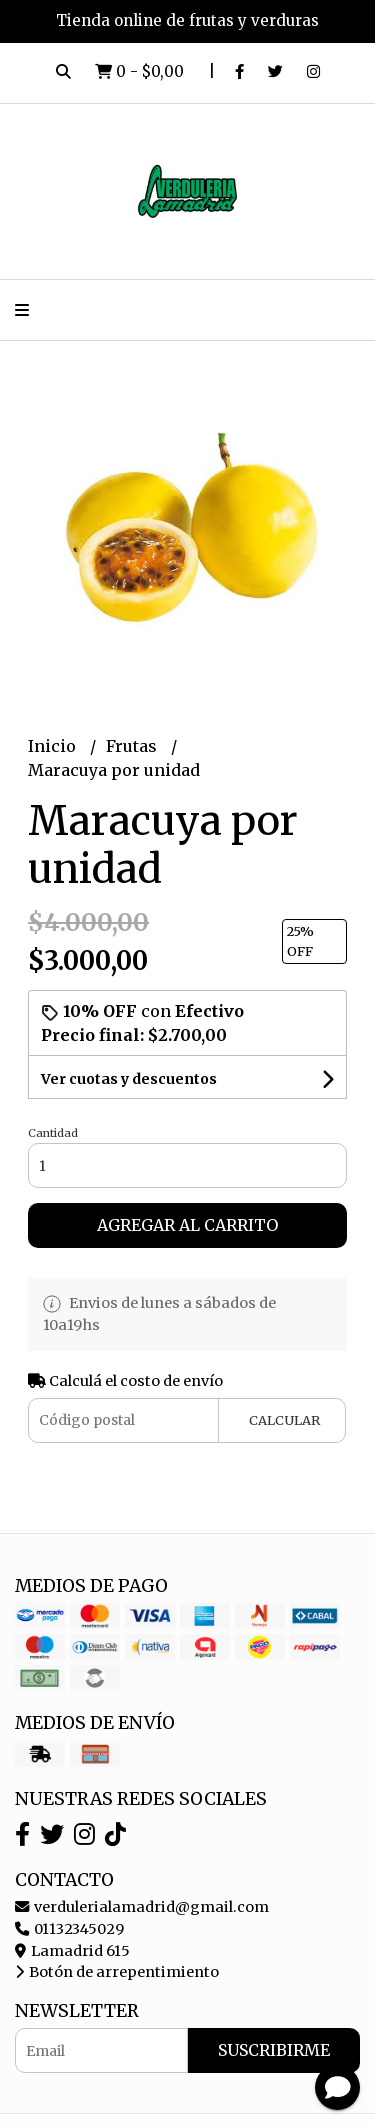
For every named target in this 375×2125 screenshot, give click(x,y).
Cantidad (53, 1133)
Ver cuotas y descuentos (129, 1079)
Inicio (54, 746)
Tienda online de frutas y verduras (187, 20)
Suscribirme (274, 2050)
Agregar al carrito (187, 1225)
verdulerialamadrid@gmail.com (142, 1907)
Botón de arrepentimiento (117, 1972)
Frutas (133, 746)
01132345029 (69, 1929)
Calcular (284, 1420)
